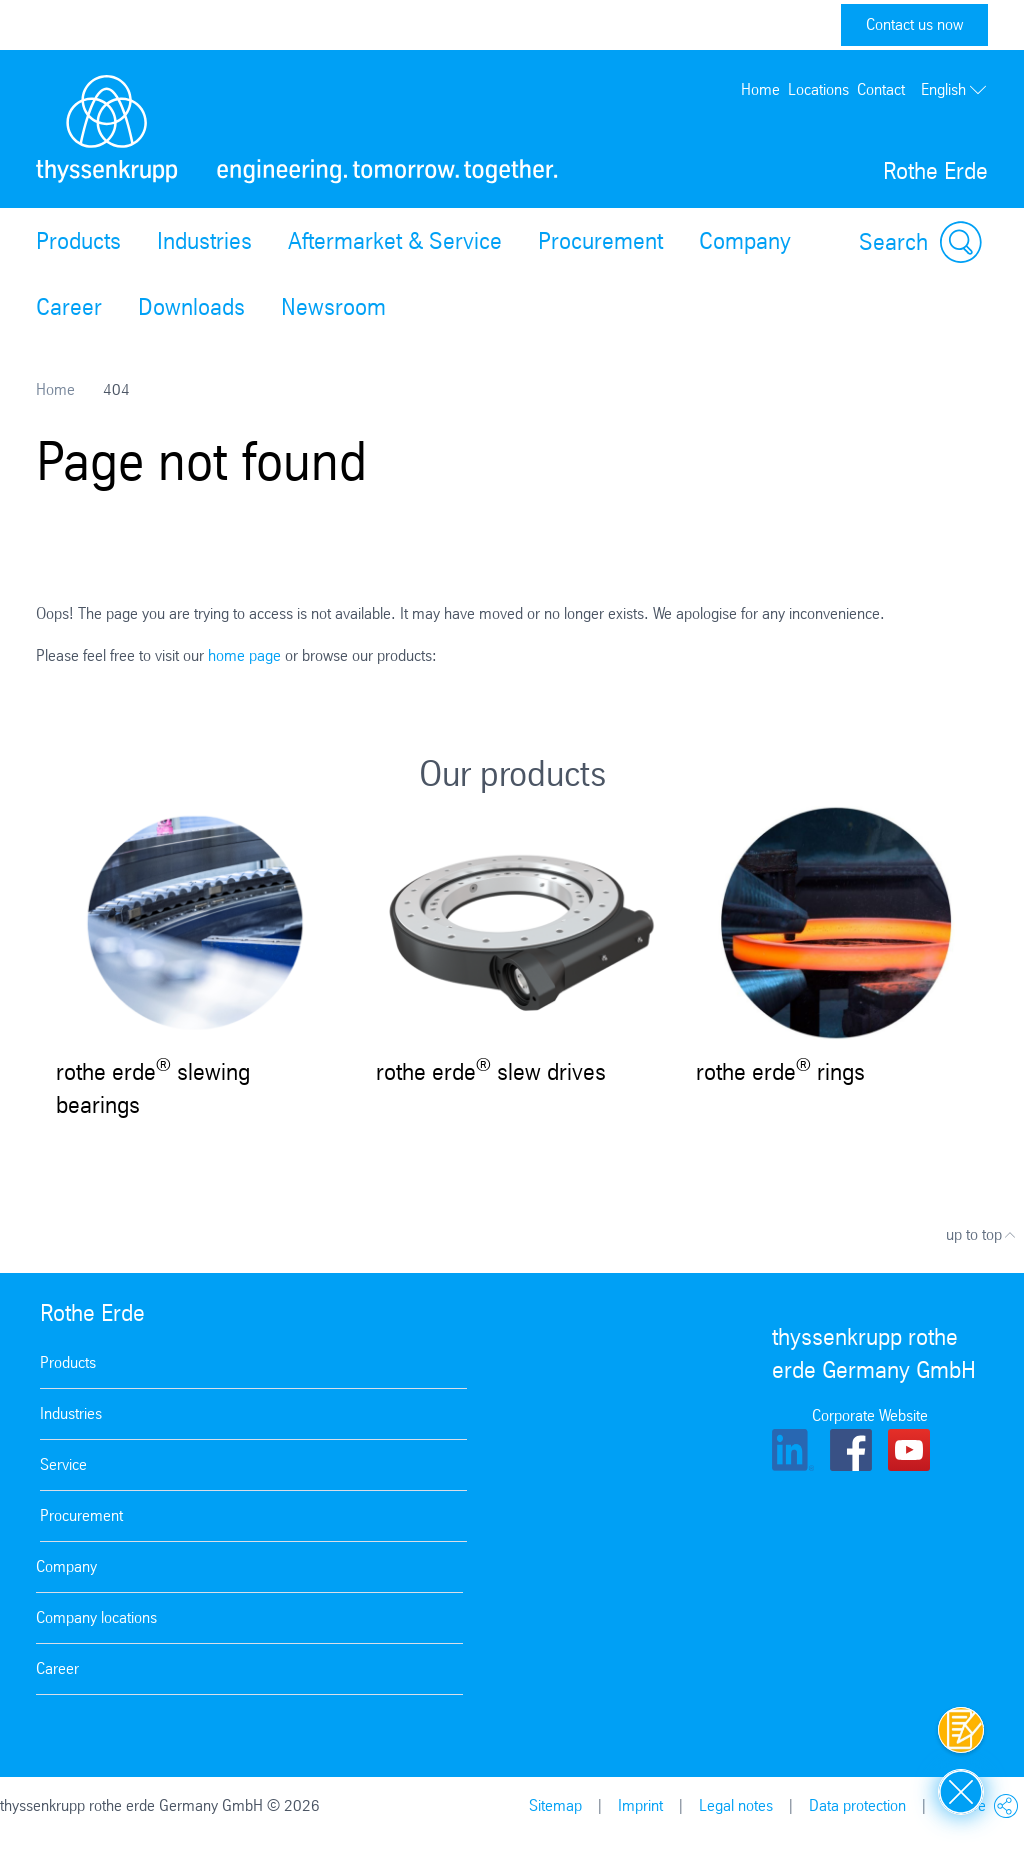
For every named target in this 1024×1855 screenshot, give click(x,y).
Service (63, 1464)
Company (745, 241)
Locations (818, 89)
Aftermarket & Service (395, 241)
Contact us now (914, 24)
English (954, 90)
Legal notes (736, 1805)
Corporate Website (870, 1415)
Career (69, 307)
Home (760, 89)
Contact (881, 89)
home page (244, 655)
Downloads (191, 307)
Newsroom (333, 307)
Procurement (600, 241)
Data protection (857, 1805)
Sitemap (555, 1805)
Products (78, 241)
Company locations (96, 1617)
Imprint (640, 1805)
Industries (204, 241)
